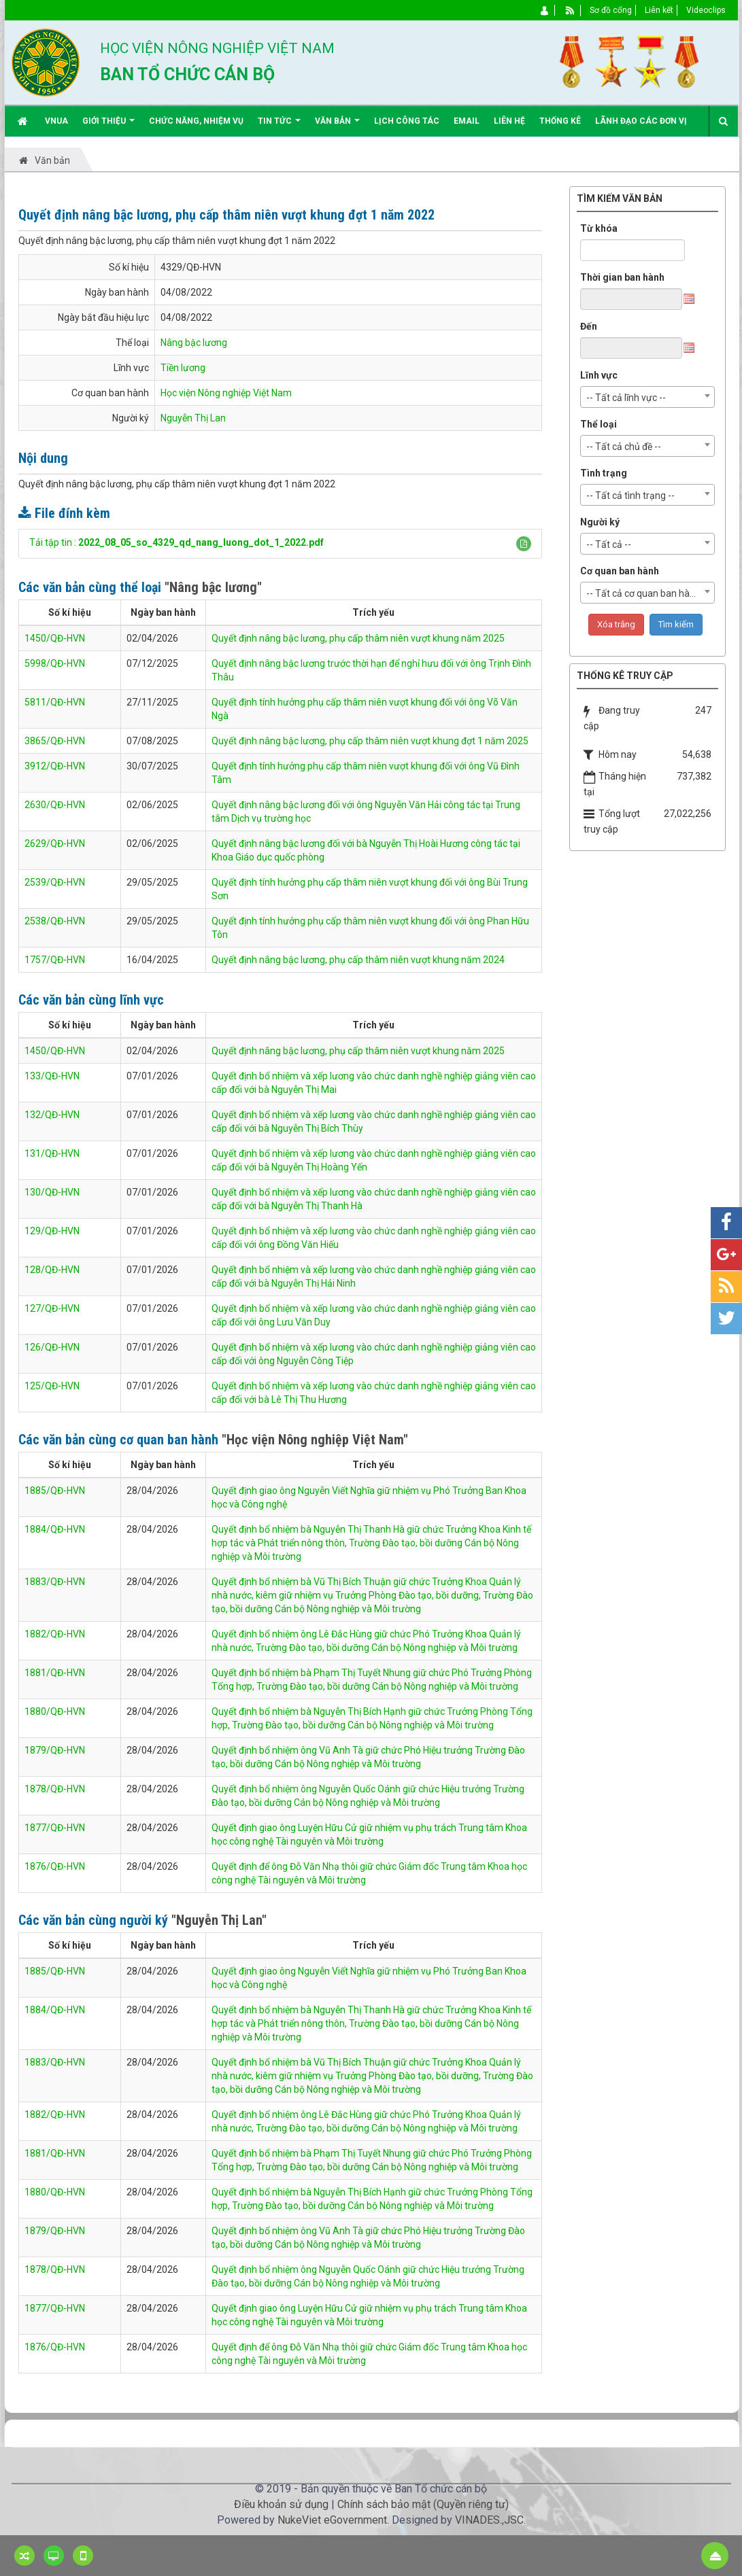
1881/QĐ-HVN (54, 1672)
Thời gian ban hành (622, 277)
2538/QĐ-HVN (54, 921)
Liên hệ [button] (509, 121)
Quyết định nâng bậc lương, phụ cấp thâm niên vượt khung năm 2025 (358, 638)
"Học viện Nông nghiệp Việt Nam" (315, 1439)
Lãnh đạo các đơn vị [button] (641, 121)
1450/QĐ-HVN (54, 638)
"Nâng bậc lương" (213, 587)
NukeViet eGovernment (332, 2519)
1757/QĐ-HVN (54, 959)
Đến (588, 326)
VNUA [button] (56, 121)
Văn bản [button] (337, 126)
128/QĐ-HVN (52, 1269)
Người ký (600, 522)
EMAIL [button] (466, 121)
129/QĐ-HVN (52, 1230)
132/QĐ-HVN (52, 1114)
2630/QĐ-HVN (54, 804)
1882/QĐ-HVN (54, 1634)
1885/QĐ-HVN (54, 1490)
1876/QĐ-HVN (54, 1866)
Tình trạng (603, 473)
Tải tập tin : (176, 542)
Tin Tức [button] (279, 126)
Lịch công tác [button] (406, 121)
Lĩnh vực (599, 375)
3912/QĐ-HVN (54, 766)
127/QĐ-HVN (52, 1308)
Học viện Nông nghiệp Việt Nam (226, 392)
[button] (523, 544)
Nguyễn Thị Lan (193, 418)
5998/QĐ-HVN (54, 663)
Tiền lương (183, 367)
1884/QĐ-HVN (54, 1529)
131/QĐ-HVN (52, 1153)
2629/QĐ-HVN (54, 843)
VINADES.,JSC (489, 2519)
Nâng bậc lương (194, 342)
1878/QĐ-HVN (54, 1788)
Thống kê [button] (560, 121)
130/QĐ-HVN (52, 1192)
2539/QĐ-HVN (54, 882)
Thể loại (598, 424)
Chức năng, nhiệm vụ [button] (196, 121)
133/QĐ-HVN (52, 1076)
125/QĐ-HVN (52, 1385)
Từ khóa (599, 228)
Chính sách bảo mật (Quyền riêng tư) (423, 2504)
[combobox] (647, 397)
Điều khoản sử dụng (281, 2504)
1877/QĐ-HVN (54, 1827)
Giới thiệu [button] (108, 126)
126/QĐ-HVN (52, 1347)
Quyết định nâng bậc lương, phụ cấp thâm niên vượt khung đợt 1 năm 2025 (370, 740)
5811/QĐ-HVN (54, 702)
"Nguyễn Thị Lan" (219, 1920)
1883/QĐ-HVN (54, 1581)
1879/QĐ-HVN (54, 1750)
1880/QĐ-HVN (54, 1711)
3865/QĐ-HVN (54, 740)
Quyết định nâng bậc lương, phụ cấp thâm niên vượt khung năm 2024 (358, 959)
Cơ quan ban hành (619, 570)
